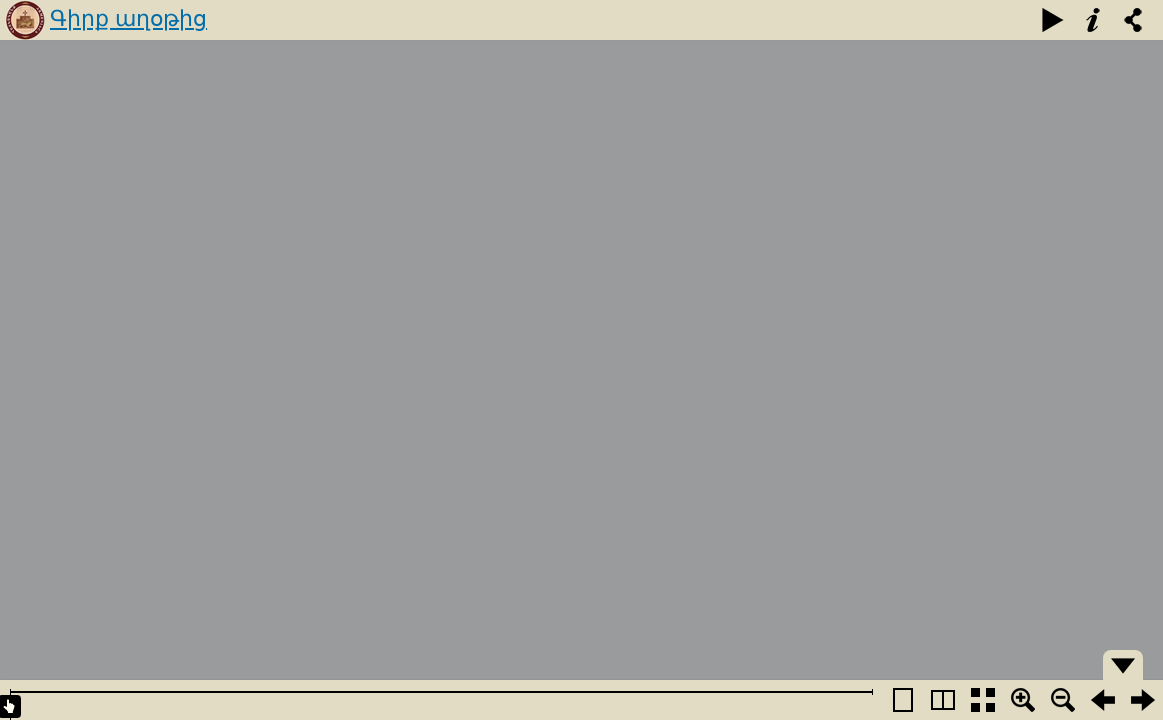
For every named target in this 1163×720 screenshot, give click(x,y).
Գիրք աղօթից (128, 18)
